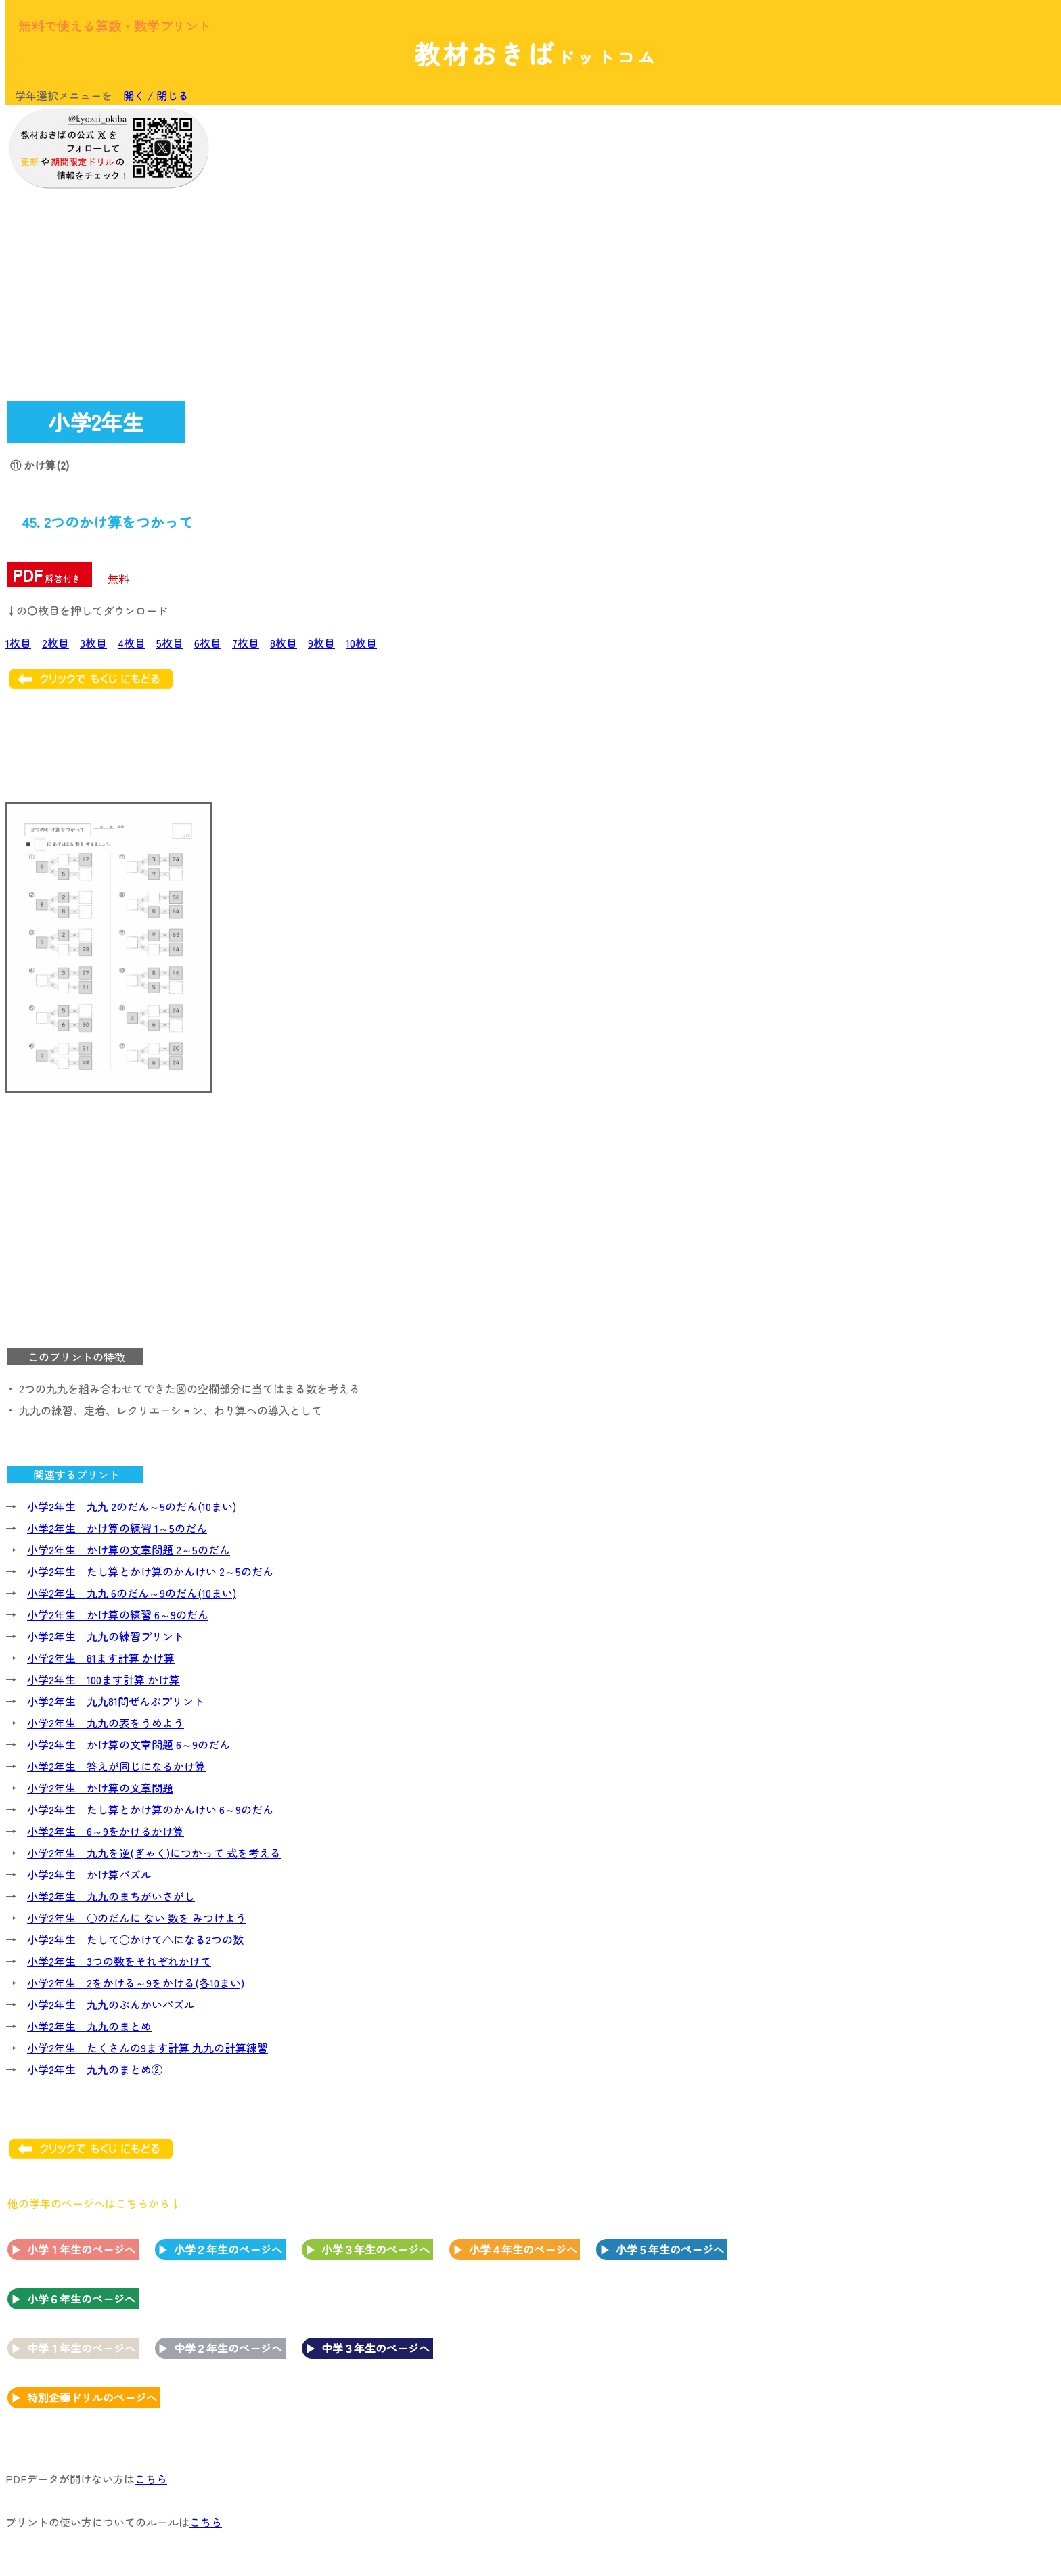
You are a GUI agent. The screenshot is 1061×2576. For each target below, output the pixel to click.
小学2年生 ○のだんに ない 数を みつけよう (136, 1918)
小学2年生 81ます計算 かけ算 (101, 1658)
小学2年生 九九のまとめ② (94, 2069)
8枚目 (283, 643)
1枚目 (18, 643)
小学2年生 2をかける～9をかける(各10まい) (135, 1982)
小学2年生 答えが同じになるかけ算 (116, 1766)
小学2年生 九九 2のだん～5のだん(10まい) (131, 1506)
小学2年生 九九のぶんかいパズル (111, 2004)
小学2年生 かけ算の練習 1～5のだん (117, 1528)
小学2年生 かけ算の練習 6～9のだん (117, 1614)
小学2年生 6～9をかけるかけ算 (105, 1831)
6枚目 (207, 643)
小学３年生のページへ (375, 2249)
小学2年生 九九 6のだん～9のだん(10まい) (131, 1593)
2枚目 (55, 643)
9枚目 (321, 643)
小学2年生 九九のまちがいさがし (111, 1896)
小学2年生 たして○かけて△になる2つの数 (135, 1939)
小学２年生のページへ (228, 2249)
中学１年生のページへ (81, 2348)
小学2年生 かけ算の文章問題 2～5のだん (128, 1549)
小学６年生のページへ (81, 2298)
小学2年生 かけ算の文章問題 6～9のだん (128, 1744)
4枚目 (131, 643)
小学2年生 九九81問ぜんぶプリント (115, 1701)
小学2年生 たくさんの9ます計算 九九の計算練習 (147, 2047)
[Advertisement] (945, 316)
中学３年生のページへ (375, 2348)
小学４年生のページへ (523, 2249)
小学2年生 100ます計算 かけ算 (103, 1679)
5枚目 (169, 643)
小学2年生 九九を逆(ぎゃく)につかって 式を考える (154, 1853)
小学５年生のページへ (670, 2249)
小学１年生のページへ (81, 2249)
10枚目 (361, 643)
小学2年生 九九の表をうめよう (105, 1723)
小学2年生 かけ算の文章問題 (100, 1788)
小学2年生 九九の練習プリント (105, 1636)
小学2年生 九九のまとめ (89, 2026)
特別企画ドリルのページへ (92, 2397)
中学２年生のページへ (228, 2348)
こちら (151, 2478)
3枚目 (93, 643)
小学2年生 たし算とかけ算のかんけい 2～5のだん (150, 1571)
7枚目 (245, 643)
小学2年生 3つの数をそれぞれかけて (119, 1961)
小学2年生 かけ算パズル (89, 1874)
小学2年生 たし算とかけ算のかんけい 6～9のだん (150, 1809)
